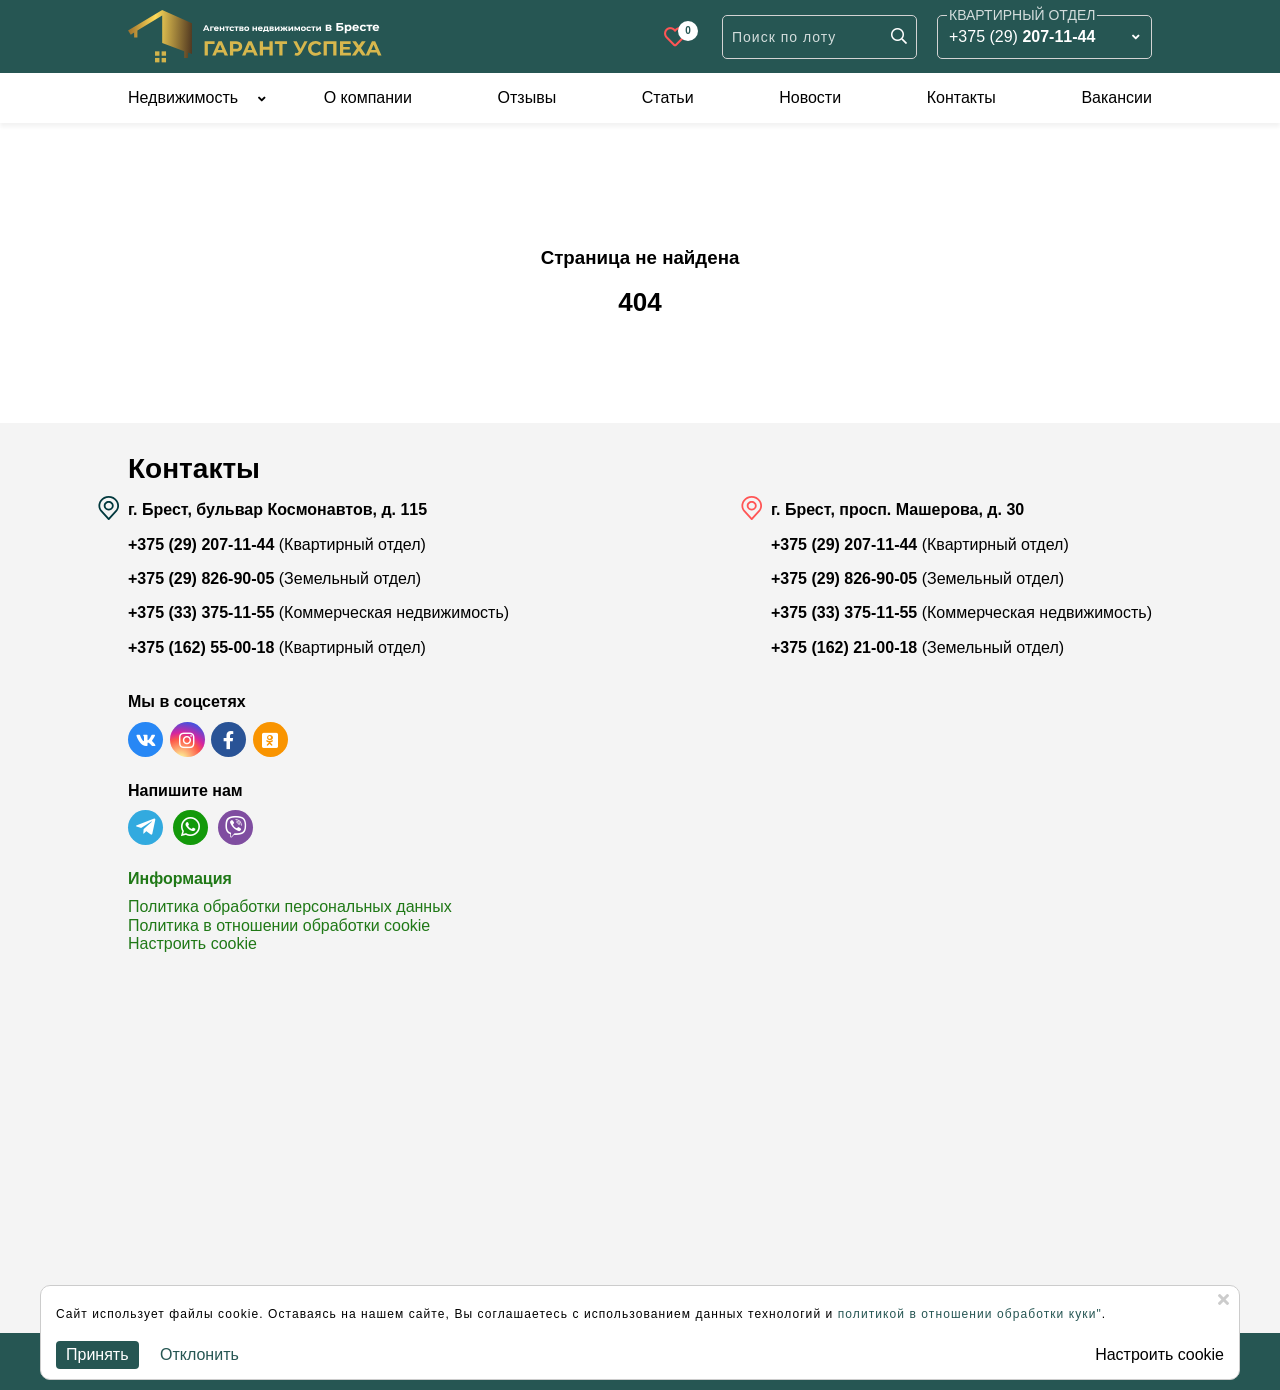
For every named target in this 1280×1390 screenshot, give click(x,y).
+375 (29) (1022, 37)
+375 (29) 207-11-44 (201, 544)
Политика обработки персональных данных (290, 906)
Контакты (961, 97)
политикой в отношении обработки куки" (970, 1314)
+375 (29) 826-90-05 (201, 578)
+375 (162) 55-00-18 (201, 647)
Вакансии (1116, 97)
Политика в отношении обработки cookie (279, 925)
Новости (810, 97)
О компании (368, 97)
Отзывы (527, 97)
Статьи (668, 97)
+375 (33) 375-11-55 (201, 612)
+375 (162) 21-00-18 (844, 647)
